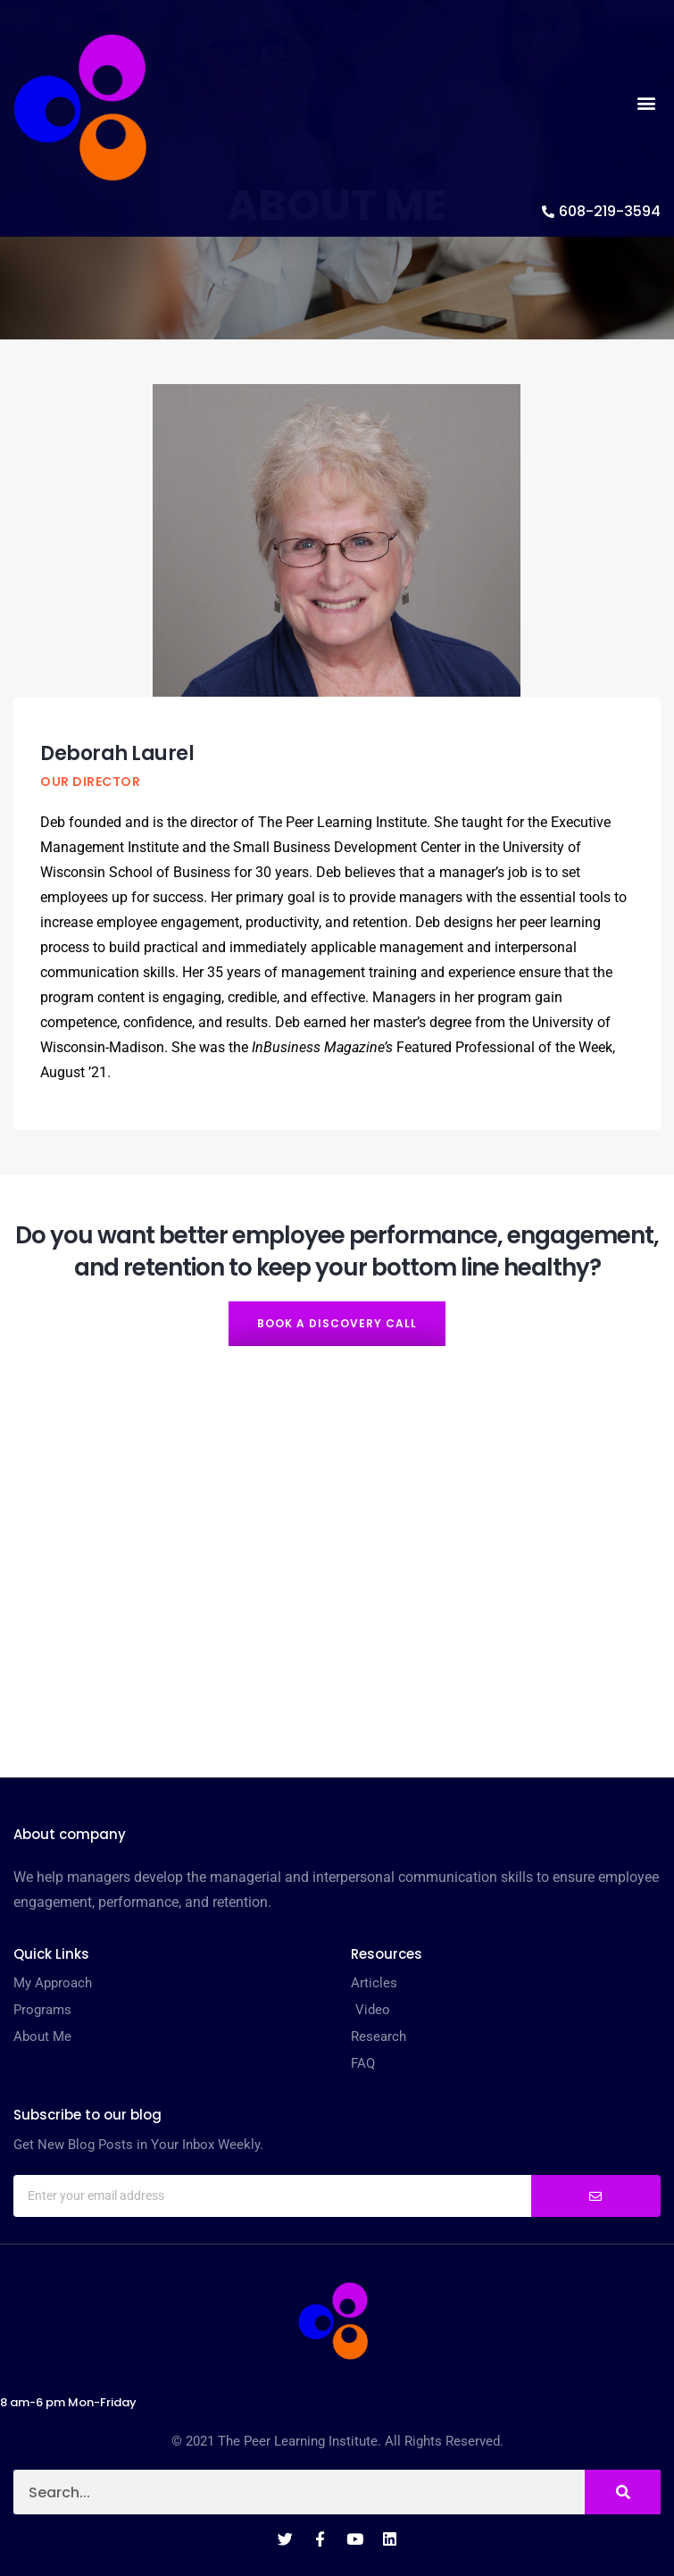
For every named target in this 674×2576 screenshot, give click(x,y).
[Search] (623, 2492)
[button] (646, 103)
